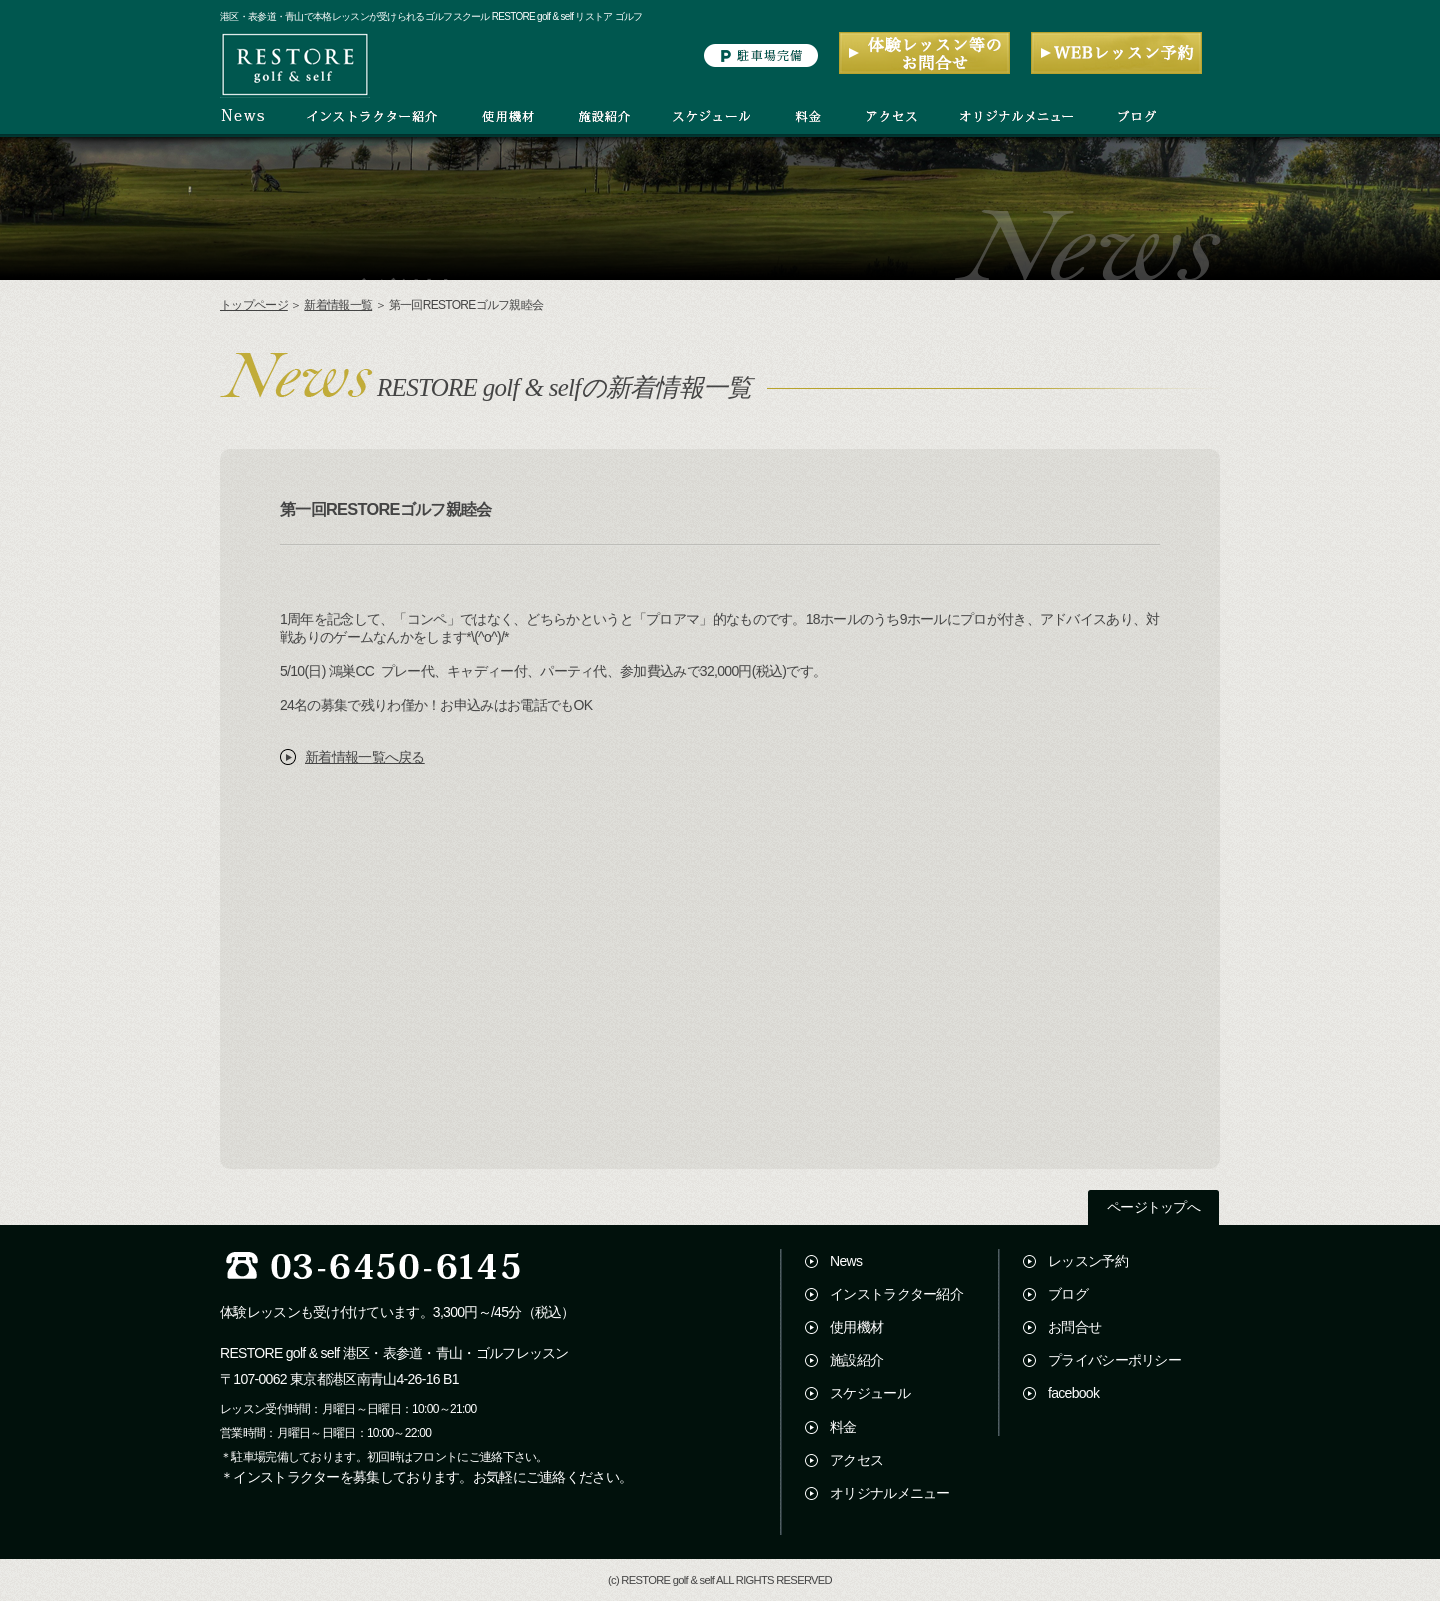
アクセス (856, 1460)
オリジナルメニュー (890, 1493)
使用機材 (856, 1327)
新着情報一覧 (338, 305)
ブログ (1068, 1294)
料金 (843, 1427)
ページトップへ (1153, 1207)
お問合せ (1074, 1327)
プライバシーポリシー (1114, 1360)
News (846, 1261)
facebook (1073, 1393)
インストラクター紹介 (896, 1294)
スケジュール (870, 1393)
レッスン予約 (1088, 1261)
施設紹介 (856, 1360)
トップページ (254, 305)
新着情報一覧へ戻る (365, 757)
